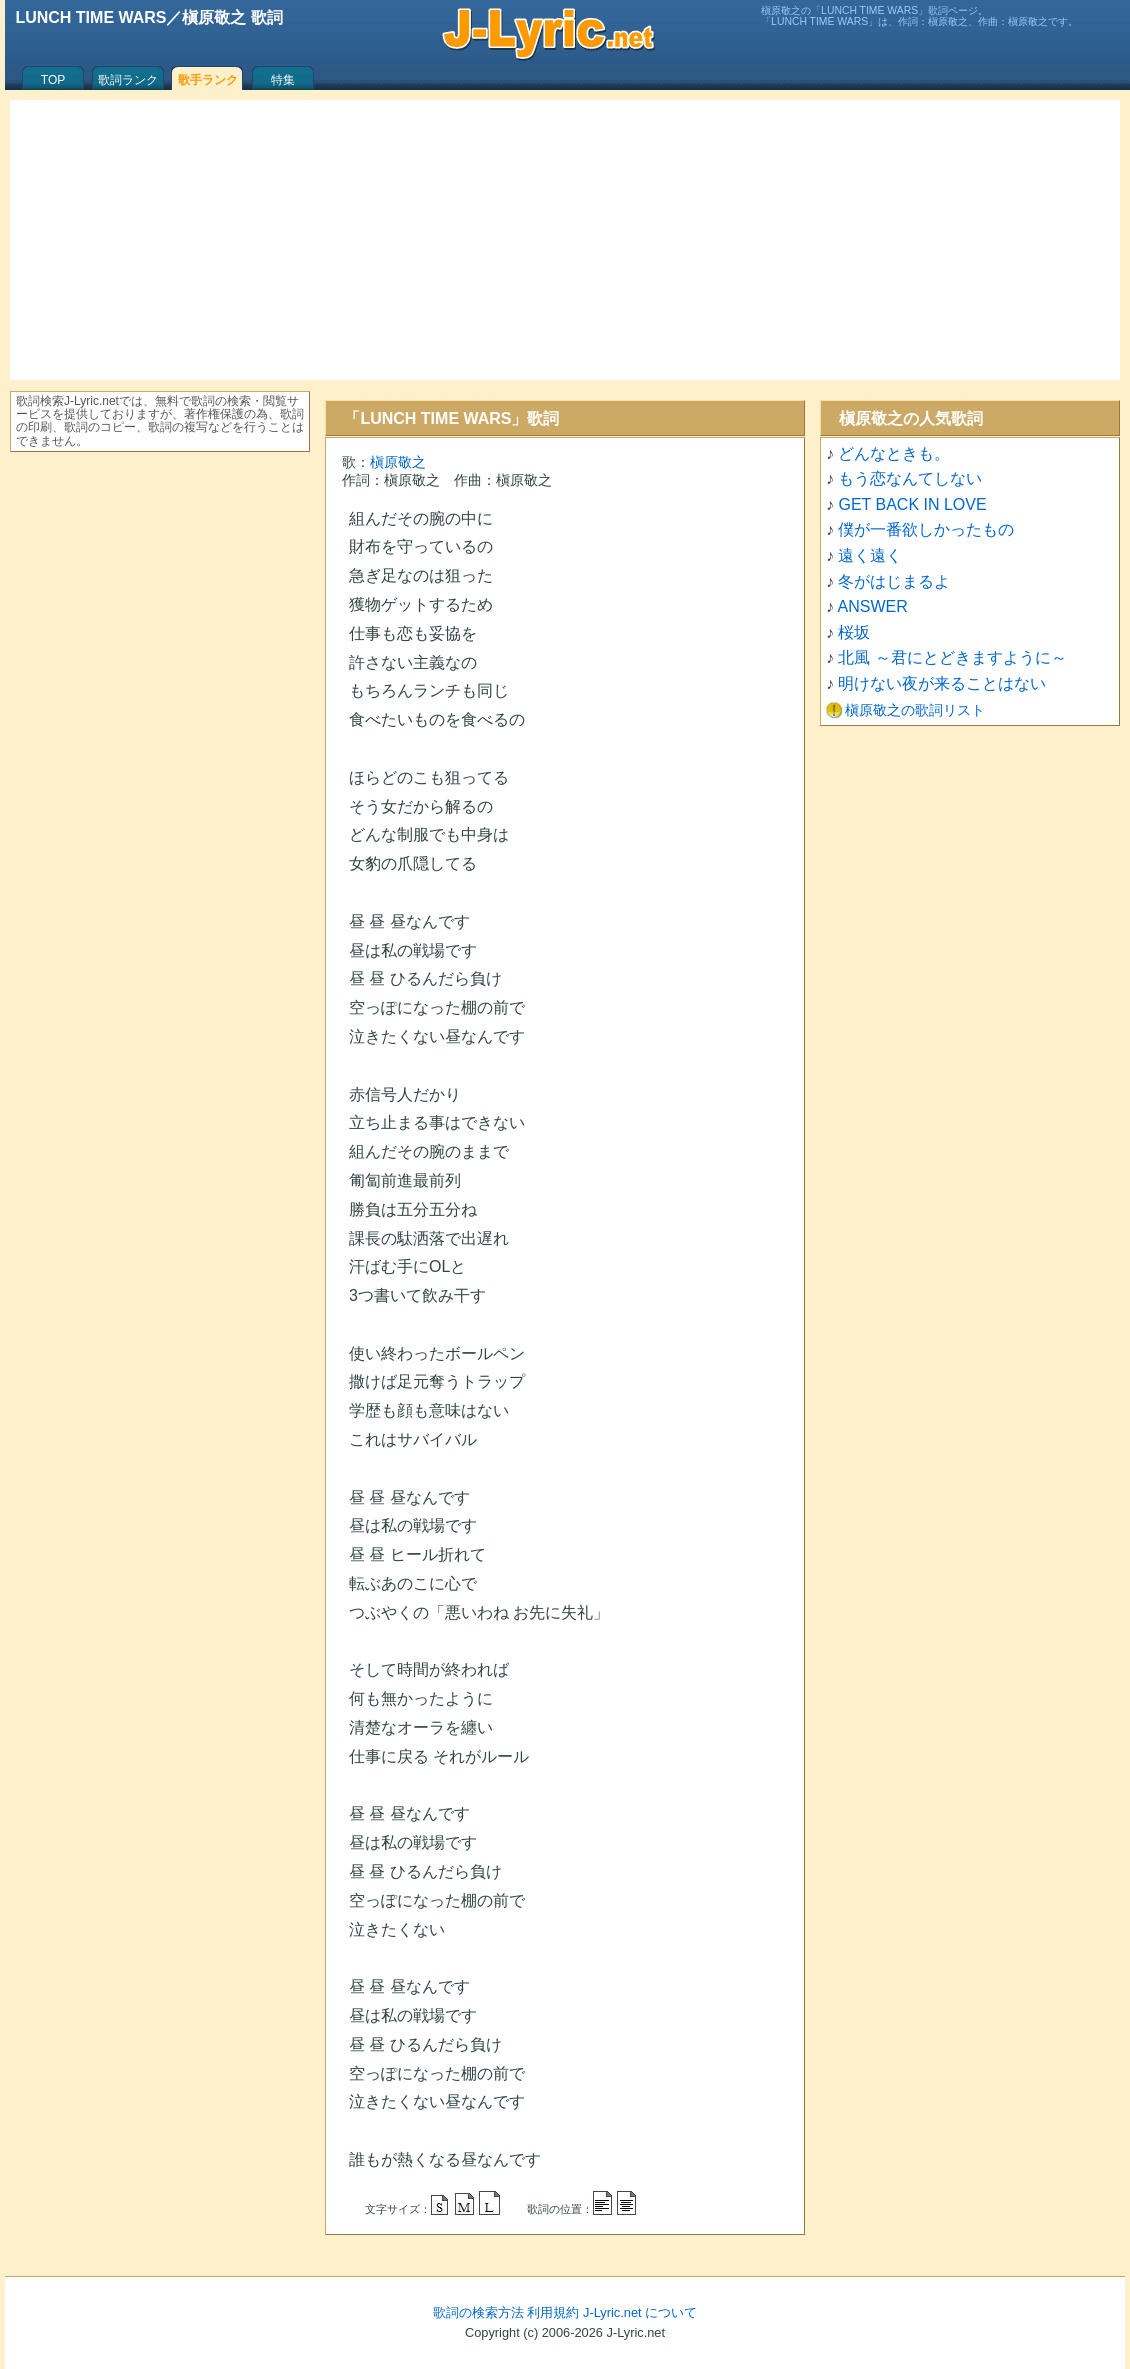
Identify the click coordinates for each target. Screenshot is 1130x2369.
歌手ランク (208, 80)
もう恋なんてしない (910, 478)
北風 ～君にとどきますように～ (952, 657)
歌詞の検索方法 (478, 2312)
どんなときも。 (894, 453)
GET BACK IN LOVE (912, 504)
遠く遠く (870, 555)
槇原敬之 (398, 462)
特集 (283, 80)
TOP (53, 80)
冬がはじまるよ (894, 581)
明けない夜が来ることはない (942, 683)
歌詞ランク (128, 80)
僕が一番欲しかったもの (926, 529)
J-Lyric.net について (640, 2312)
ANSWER (873, 606)
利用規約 (553, 2312)
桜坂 (854, 632)
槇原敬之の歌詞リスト (915, 710)
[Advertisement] (565, 240)
